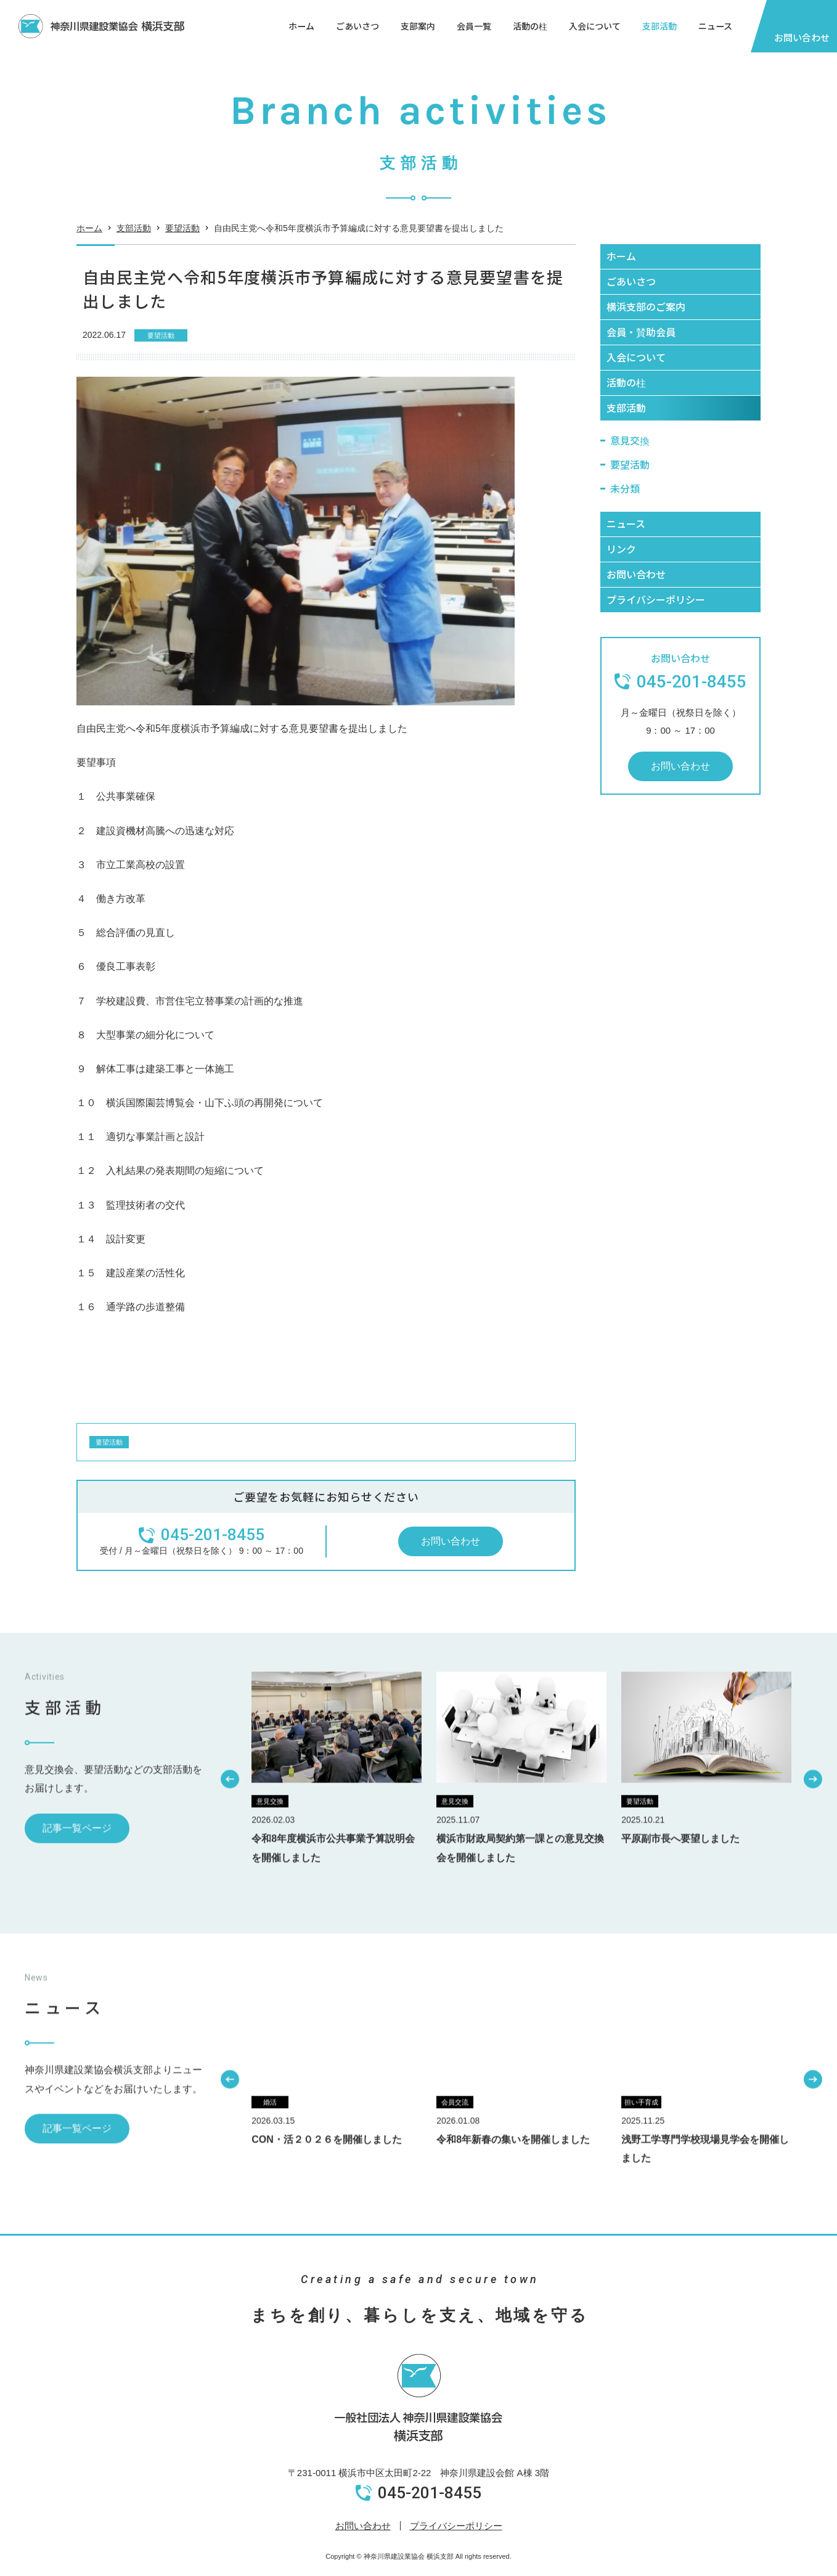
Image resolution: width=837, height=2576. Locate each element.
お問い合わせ (363, 2526)
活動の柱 (530, 26)
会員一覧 (474, 26)
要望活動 (182, 242)
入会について (595, 26)
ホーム (301, 26)
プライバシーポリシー (456, 2526)
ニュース (715, 26)
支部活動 (659, 26)
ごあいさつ (357, 26)
